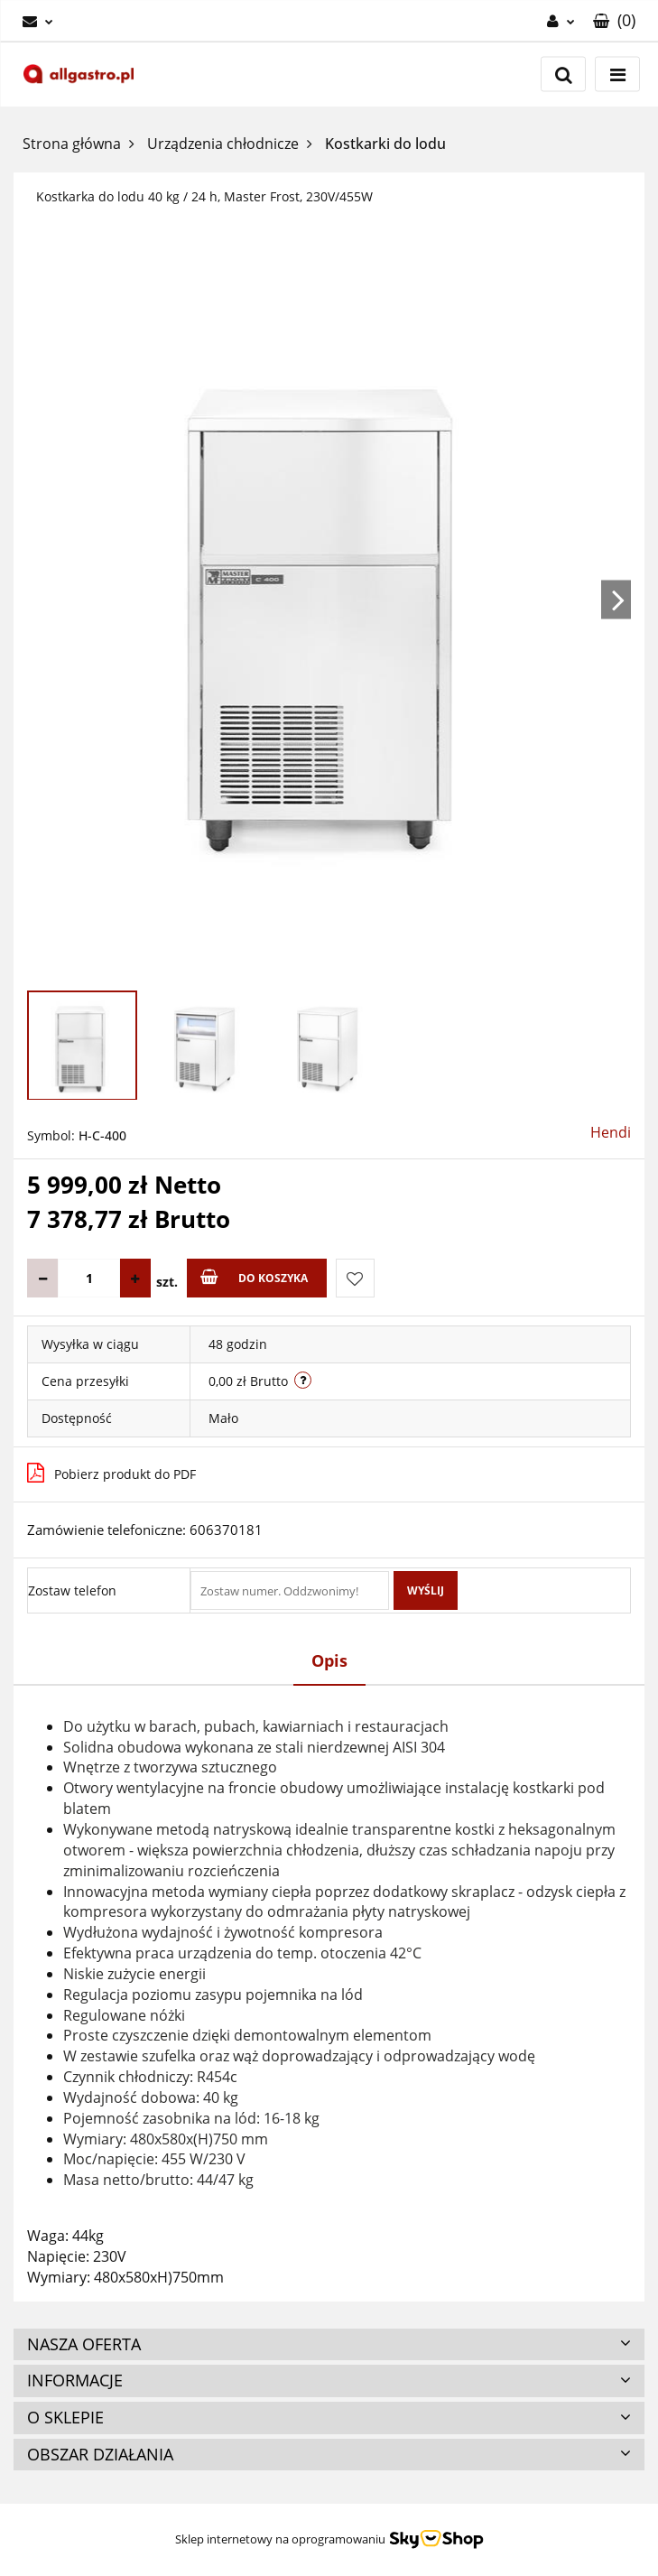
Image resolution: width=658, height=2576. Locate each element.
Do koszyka (254, 1277)
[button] (614, 21)
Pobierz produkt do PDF (111, 1473)
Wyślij (425, 1590)
